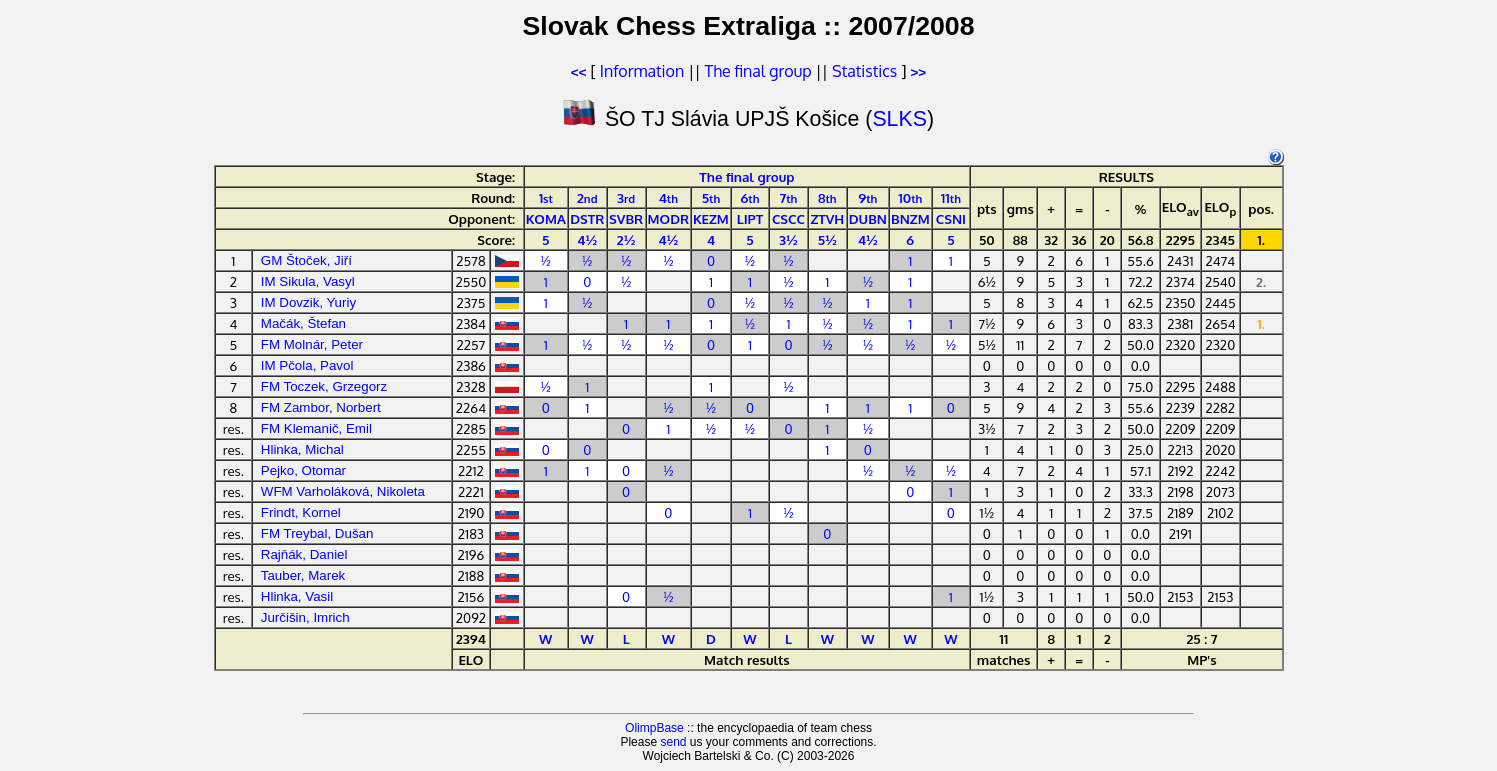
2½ (626, 239)
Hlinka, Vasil (297, 596)
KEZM (711, 218)
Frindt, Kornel (301, 512)
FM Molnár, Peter (312, 344)
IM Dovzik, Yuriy (308, 302)
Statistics (864, 71)
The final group (758, 71)
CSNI (951, 218)
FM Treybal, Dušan (317, 533)
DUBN (868, 218)
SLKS (899, 119)
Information (642, 71)
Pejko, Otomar (303, 470)
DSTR (587, 218)
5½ (827, 239)
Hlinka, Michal (302, 449)
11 (951, 197)
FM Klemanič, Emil (316, 428)
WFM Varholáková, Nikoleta (343, 491)
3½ (788, 239)
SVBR (626, 218)
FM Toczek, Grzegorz (324, 386)
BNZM (910, 218)
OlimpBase (654, 728)
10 (910, 197)
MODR (669, 218)
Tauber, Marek (303, 575)
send (673, 742)
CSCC (788, 218)
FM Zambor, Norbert (321, 407)
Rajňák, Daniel (304, 554)
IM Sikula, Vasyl (308, 281)
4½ (587, 239)
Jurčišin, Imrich (305, 617)
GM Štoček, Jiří (306, 260)
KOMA (546, 218)
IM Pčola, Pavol (307, 365)
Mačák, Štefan (303, 323)
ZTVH (827, 218)
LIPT (750, 218)
